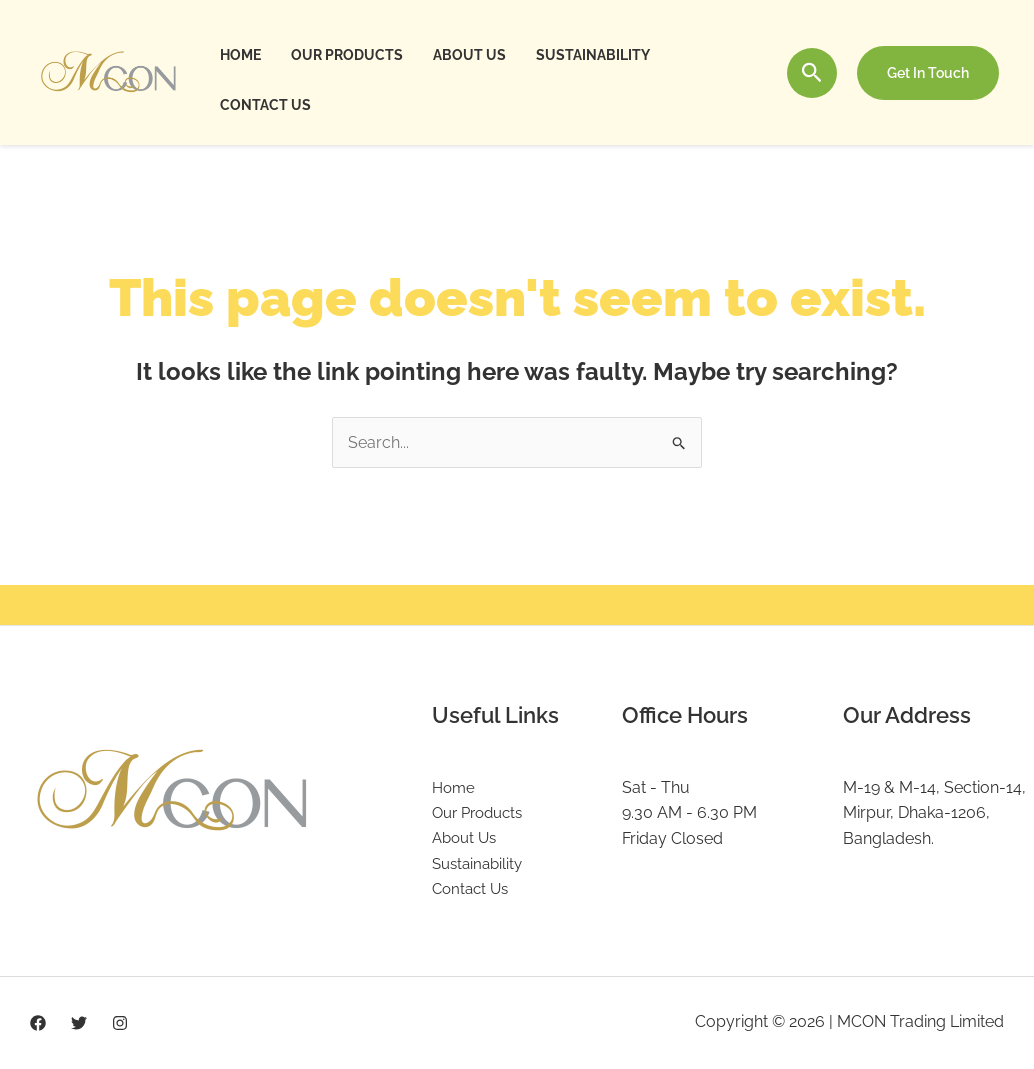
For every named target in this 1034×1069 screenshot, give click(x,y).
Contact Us (264, 105)
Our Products (344, 55)
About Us (464, 55)
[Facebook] (38, 1025)
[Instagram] (120, 1025)
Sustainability (586, 55)
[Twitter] (79, 1025)
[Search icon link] (812, 72)
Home (239, 55)
